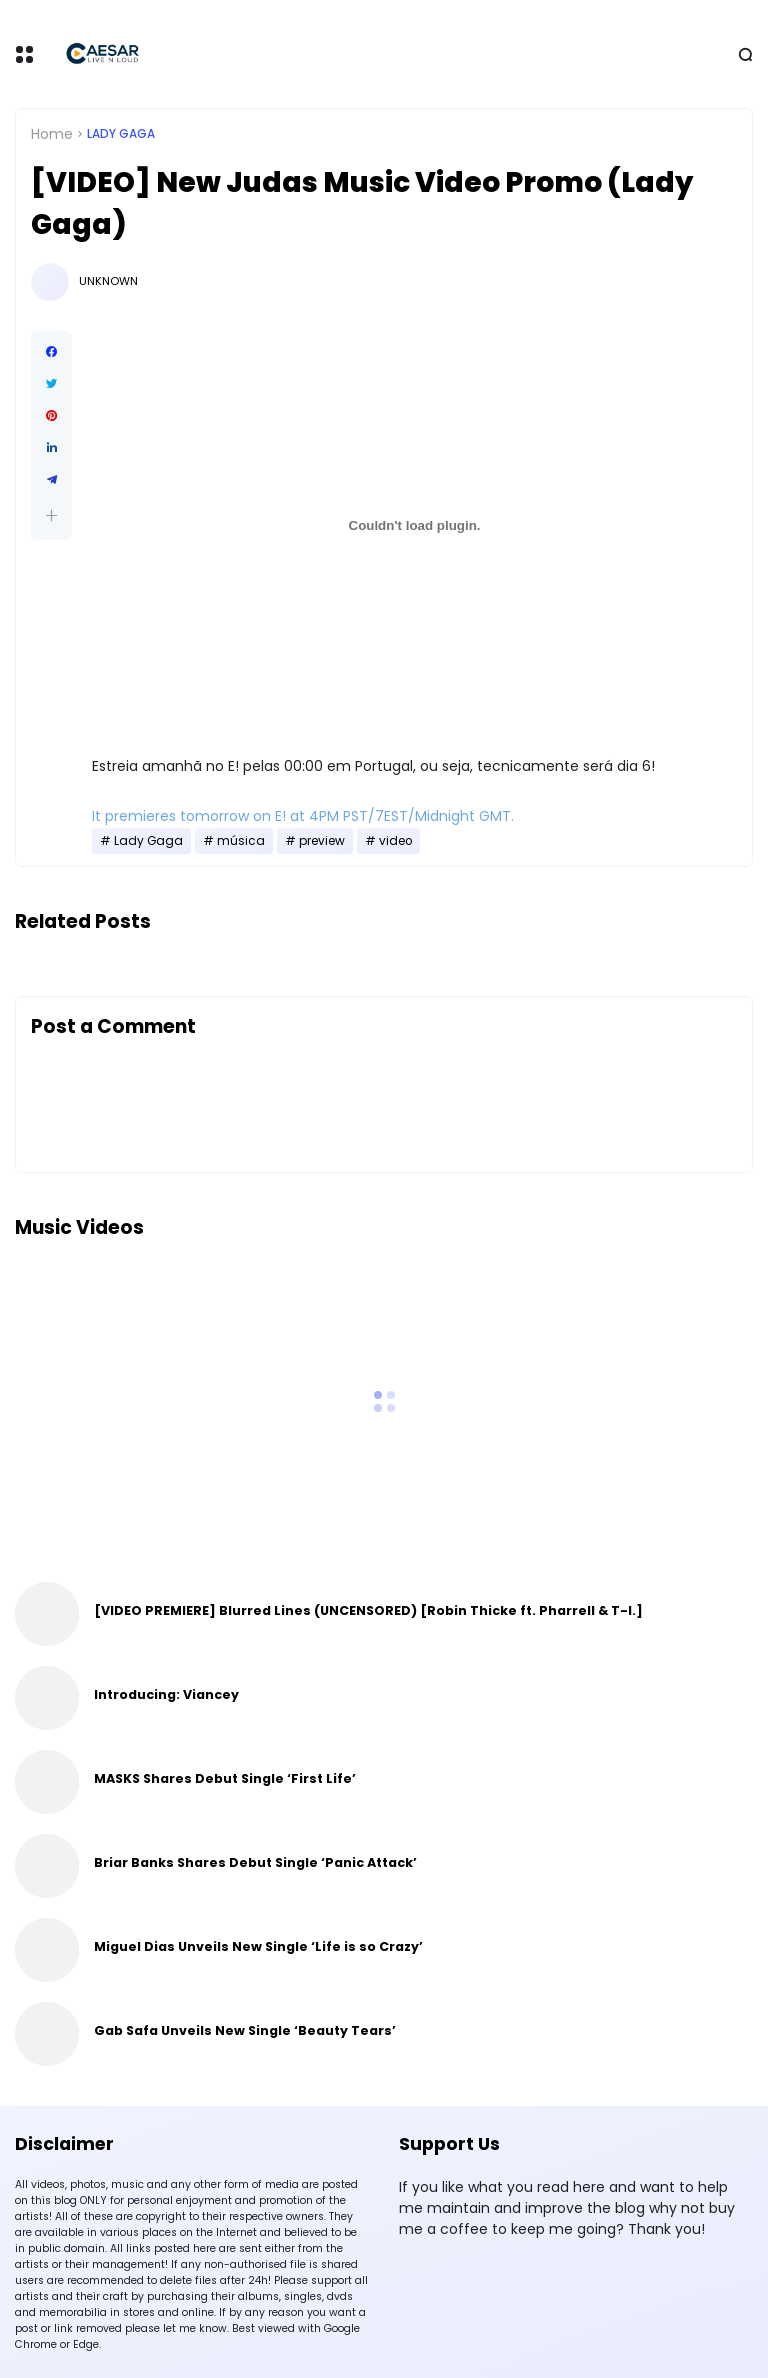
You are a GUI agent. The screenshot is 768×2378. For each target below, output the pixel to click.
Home (52, 134)
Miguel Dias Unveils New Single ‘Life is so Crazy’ (258, 1946)
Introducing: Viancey (166, 1694)
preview (322, 841)
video (395, 841)
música (241, 841)
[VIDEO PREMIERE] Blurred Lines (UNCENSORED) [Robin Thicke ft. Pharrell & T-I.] (368, 1610)
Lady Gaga (121, 134)
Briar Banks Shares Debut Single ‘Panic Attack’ (255, 1862)
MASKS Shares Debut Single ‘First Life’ (225, 1778)
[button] (51, 515)
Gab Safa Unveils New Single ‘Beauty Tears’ (245, 2030)
